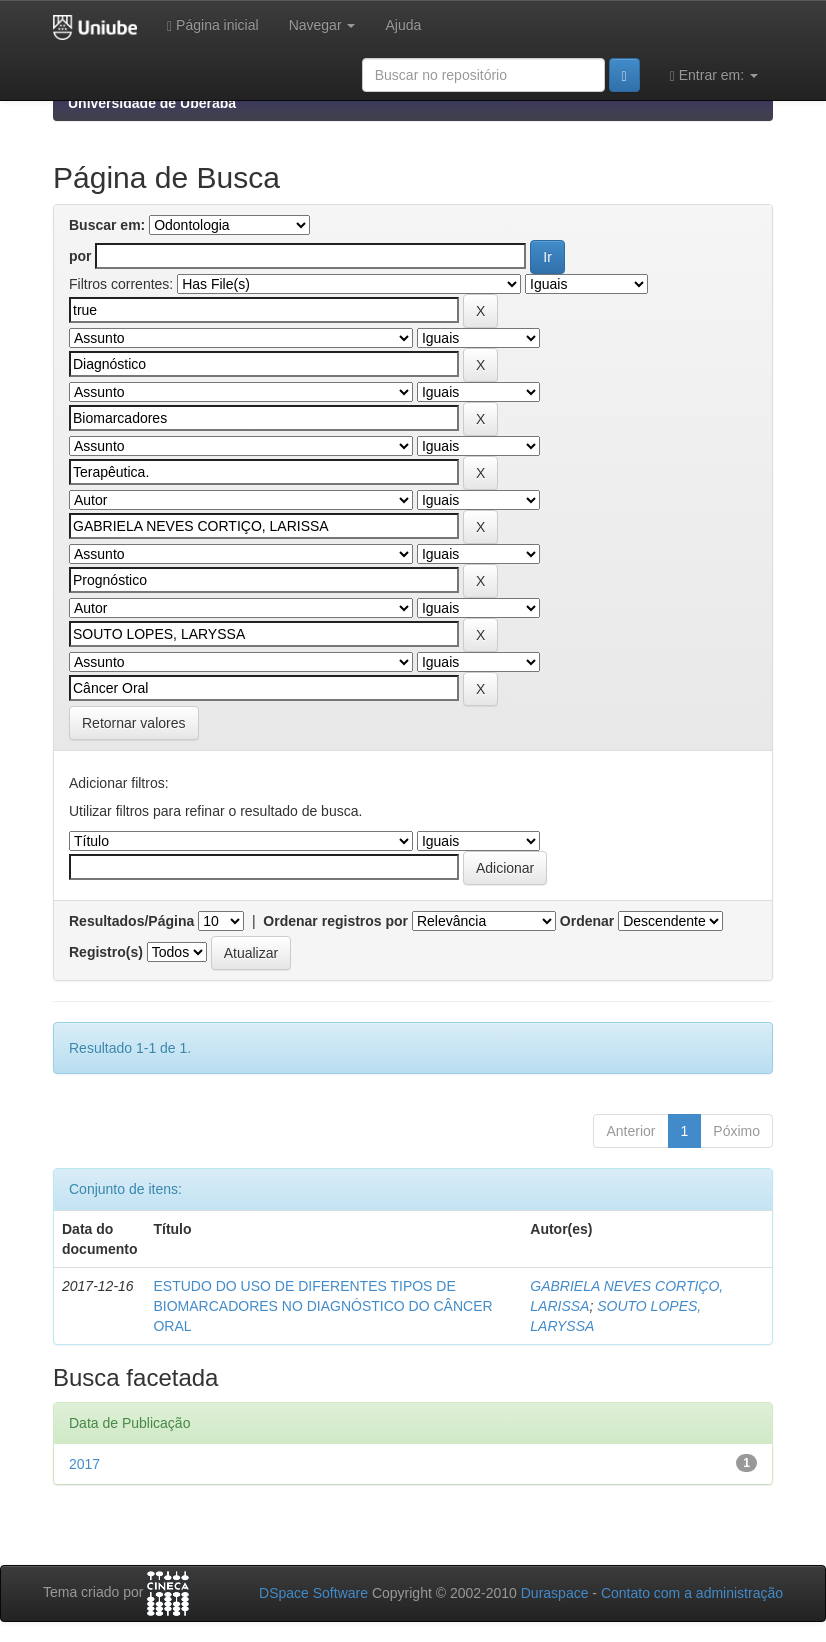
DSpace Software (313, 1593)
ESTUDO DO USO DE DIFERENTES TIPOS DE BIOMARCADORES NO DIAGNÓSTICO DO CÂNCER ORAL (322, 1306)
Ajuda (403, 25)
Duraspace (555, 1593)
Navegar (322, 25)
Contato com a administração (692, 1593)
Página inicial (213, 25)
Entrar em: (714, 75)
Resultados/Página (131, 921)
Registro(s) (106, 952)
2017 (84, 1464)
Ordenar (587, 921)
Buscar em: (107, 225)
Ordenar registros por (335, 921)
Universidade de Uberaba (152, 103)
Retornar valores (134, 723)
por (80, 256)
